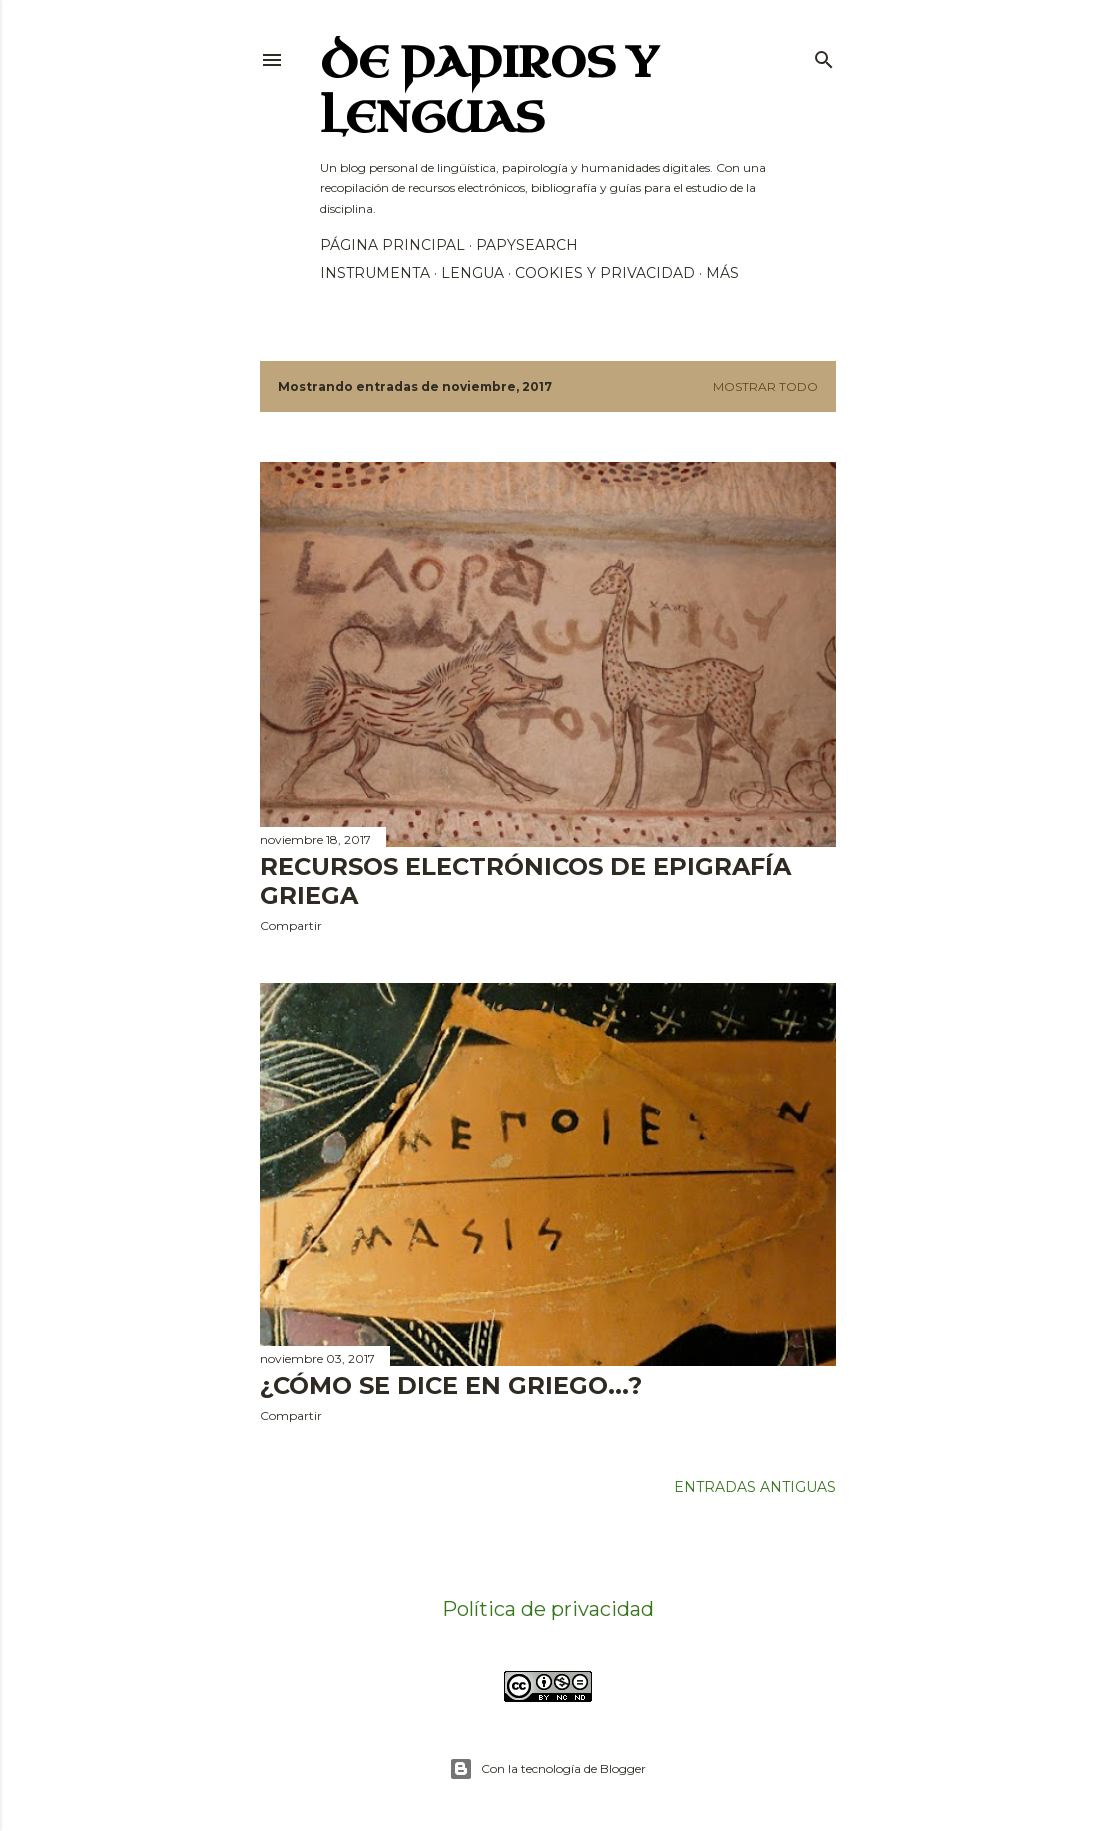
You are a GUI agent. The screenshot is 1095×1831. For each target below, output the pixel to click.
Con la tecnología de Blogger (547, 1769)
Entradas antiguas (755, 1487)
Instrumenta (375, 273)
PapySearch (527, 245)
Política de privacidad (548, 1609)
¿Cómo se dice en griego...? (451, 1385)
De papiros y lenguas (489, 91)
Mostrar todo (765, 386)
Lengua (472, 273)
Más (722, 273)
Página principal (392, 245)
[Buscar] (824, 55)
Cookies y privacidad (605, 273)
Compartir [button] (291, 925)
